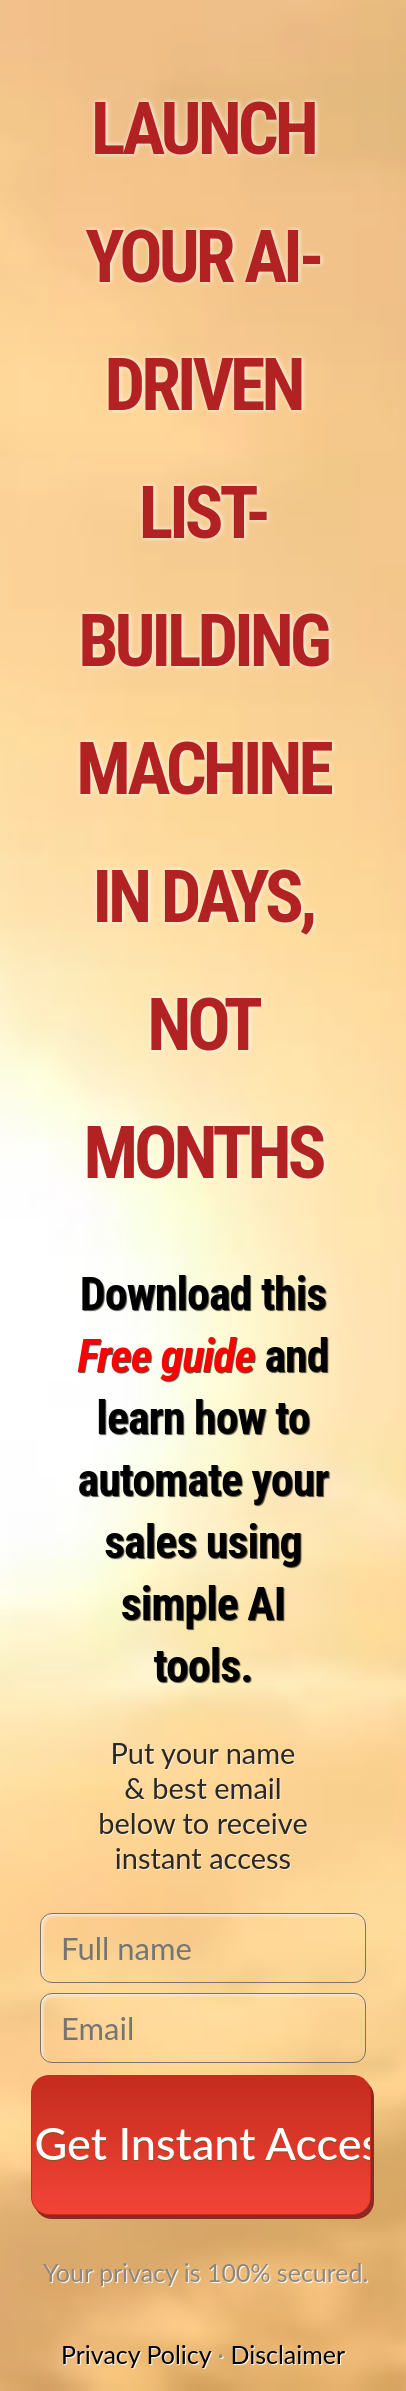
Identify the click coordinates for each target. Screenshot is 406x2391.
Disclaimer (287, 2354)
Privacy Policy (136, 2354)
